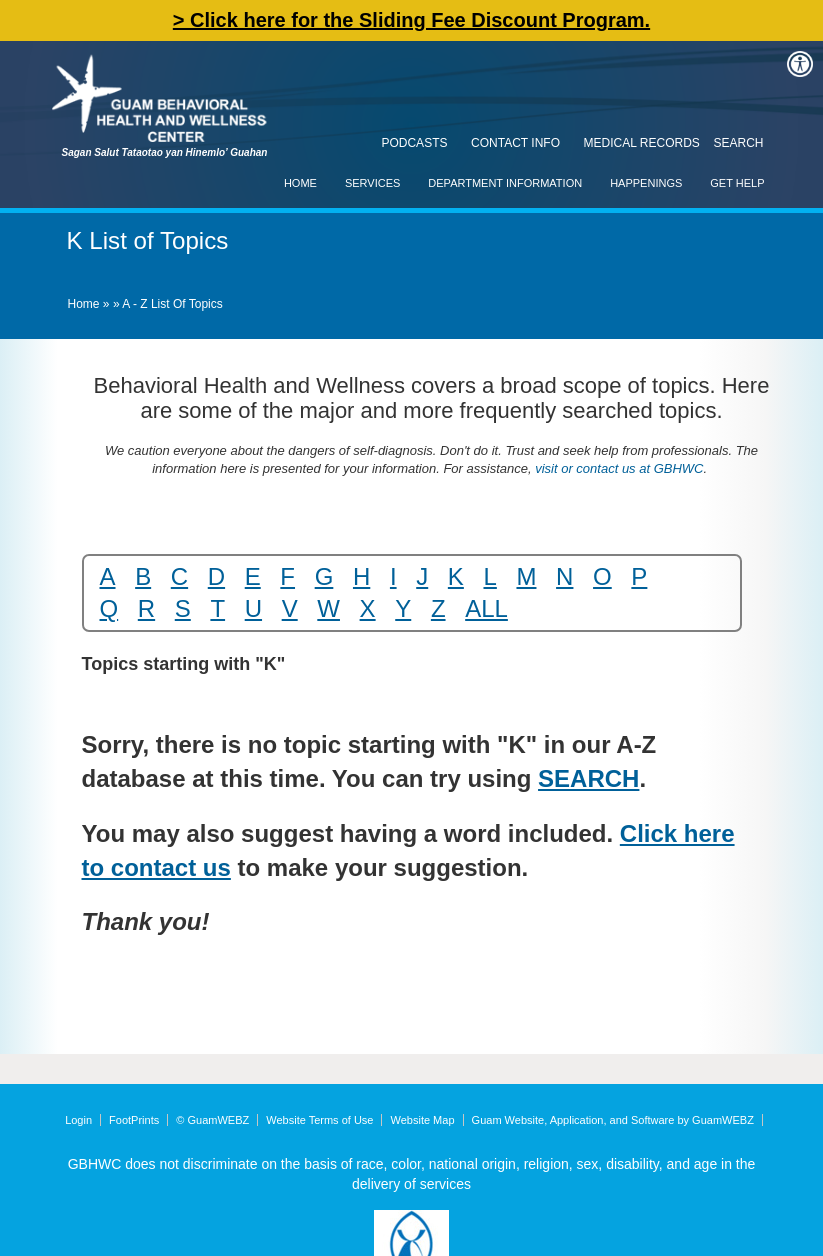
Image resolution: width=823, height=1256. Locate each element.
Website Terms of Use (319, 1120)
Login (78, 1120)
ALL (486, 608)
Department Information (505, 183)
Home (300, 183)
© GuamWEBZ (212, 1120)
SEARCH (588, 778)
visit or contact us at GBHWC (618, 468)
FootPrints (134, 1120)
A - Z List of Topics (172, 304)
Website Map (423, 1120)
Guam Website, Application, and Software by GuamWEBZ (613, 1120)
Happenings (646, 183)
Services (372, 183)
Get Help (737, 183)
